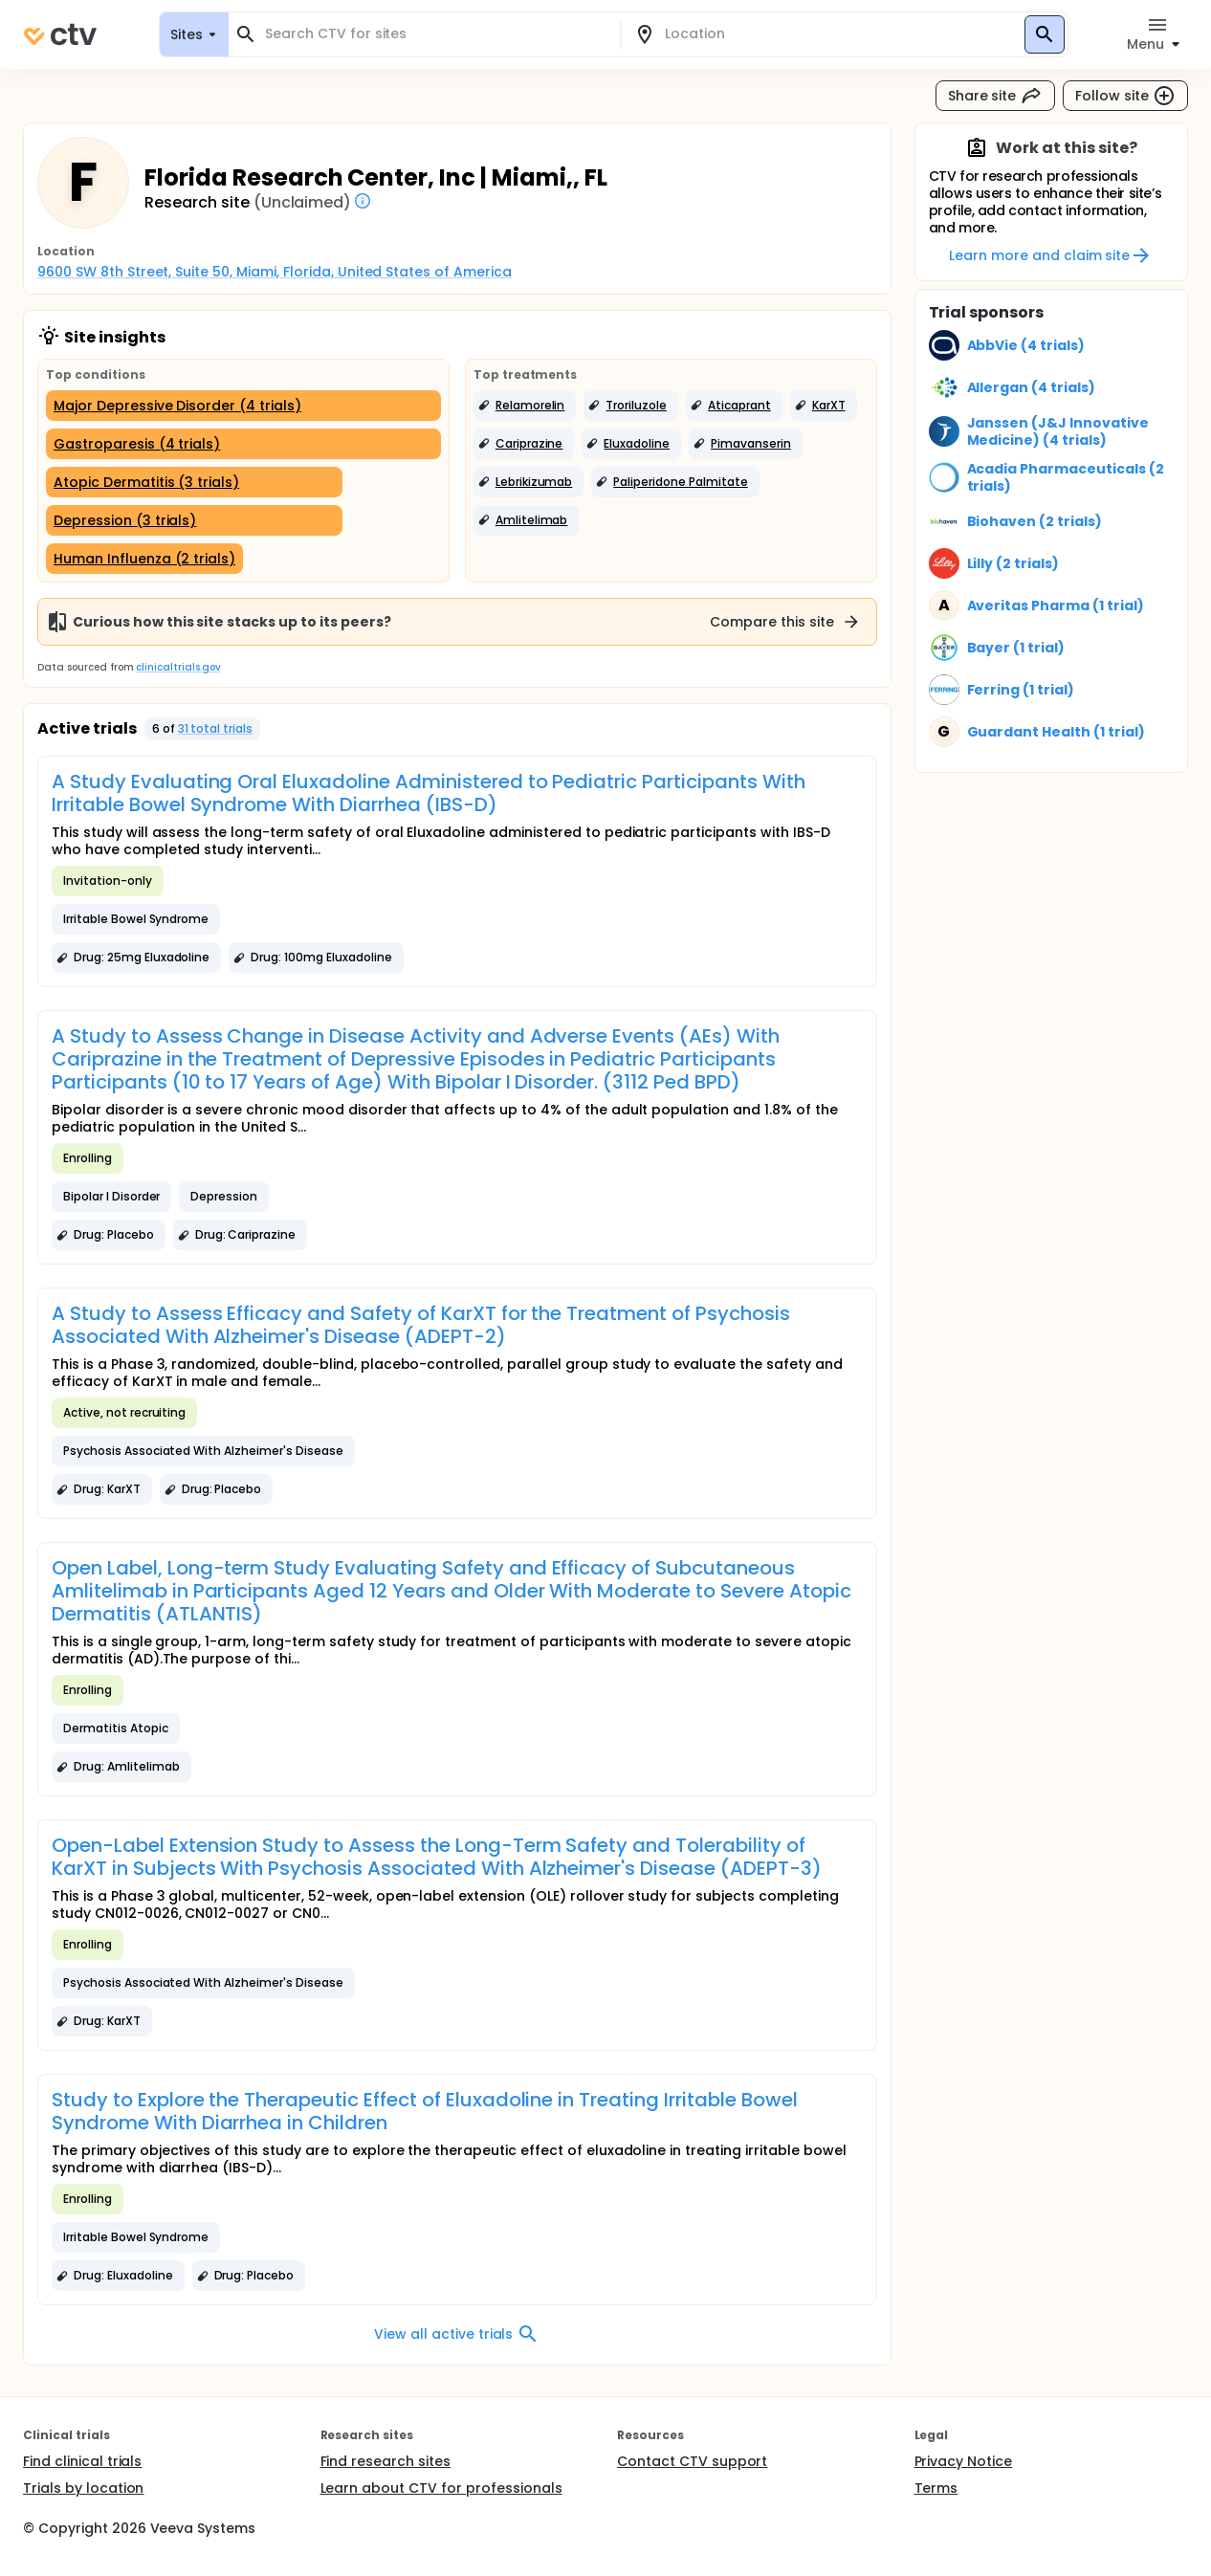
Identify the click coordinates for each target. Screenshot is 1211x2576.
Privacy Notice (963, 2461)
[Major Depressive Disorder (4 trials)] (243, 405)
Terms (936, 2488)
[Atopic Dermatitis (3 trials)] (194, 482)
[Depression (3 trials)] (194, 520)
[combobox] (435, 34)
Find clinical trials (82, 2461)
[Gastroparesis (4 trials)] (243, 443)
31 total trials (215, 728)
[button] (525, 405)
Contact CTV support (692, 2461)
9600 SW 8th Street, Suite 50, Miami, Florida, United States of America (274, 271)
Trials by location (83, 2488)
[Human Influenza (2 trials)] (144, 558)
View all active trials (456, 2334)
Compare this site (785, 621)
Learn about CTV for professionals (441, 2488)
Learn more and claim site (1051, 255)
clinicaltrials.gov (178, 667)
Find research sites (385, 2461)
